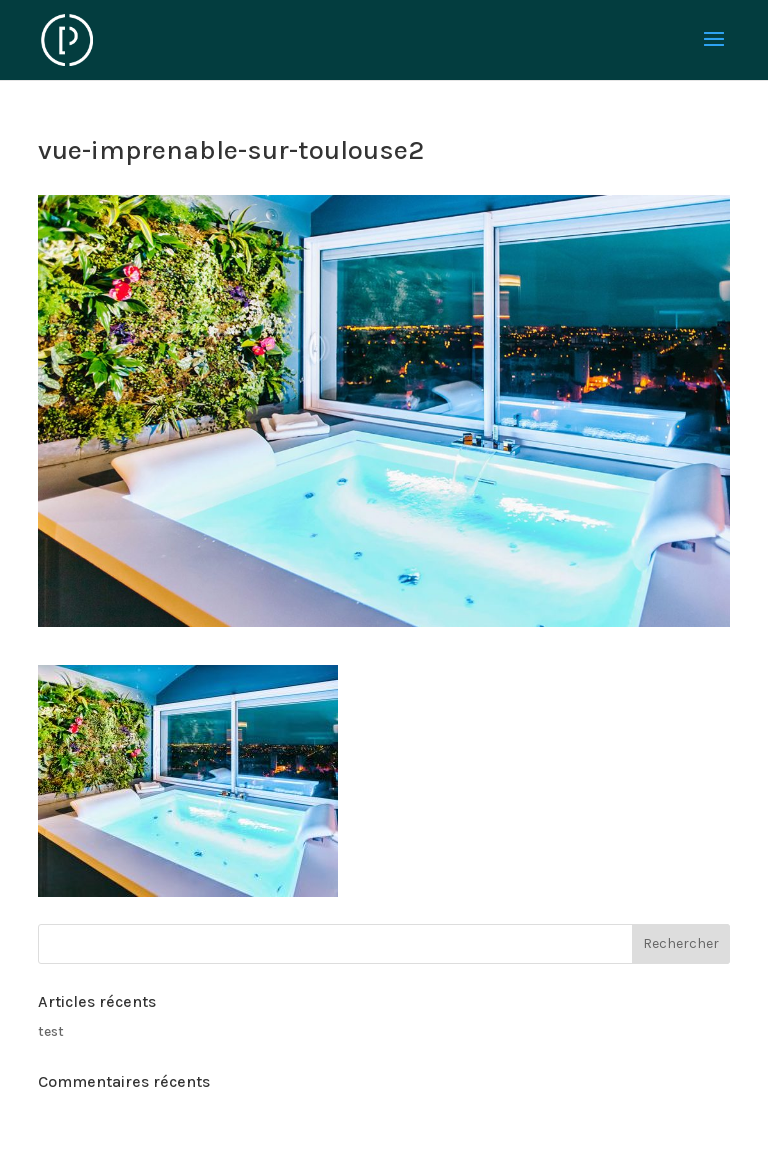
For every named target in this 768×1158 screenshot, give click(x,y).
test (51, 1031)
